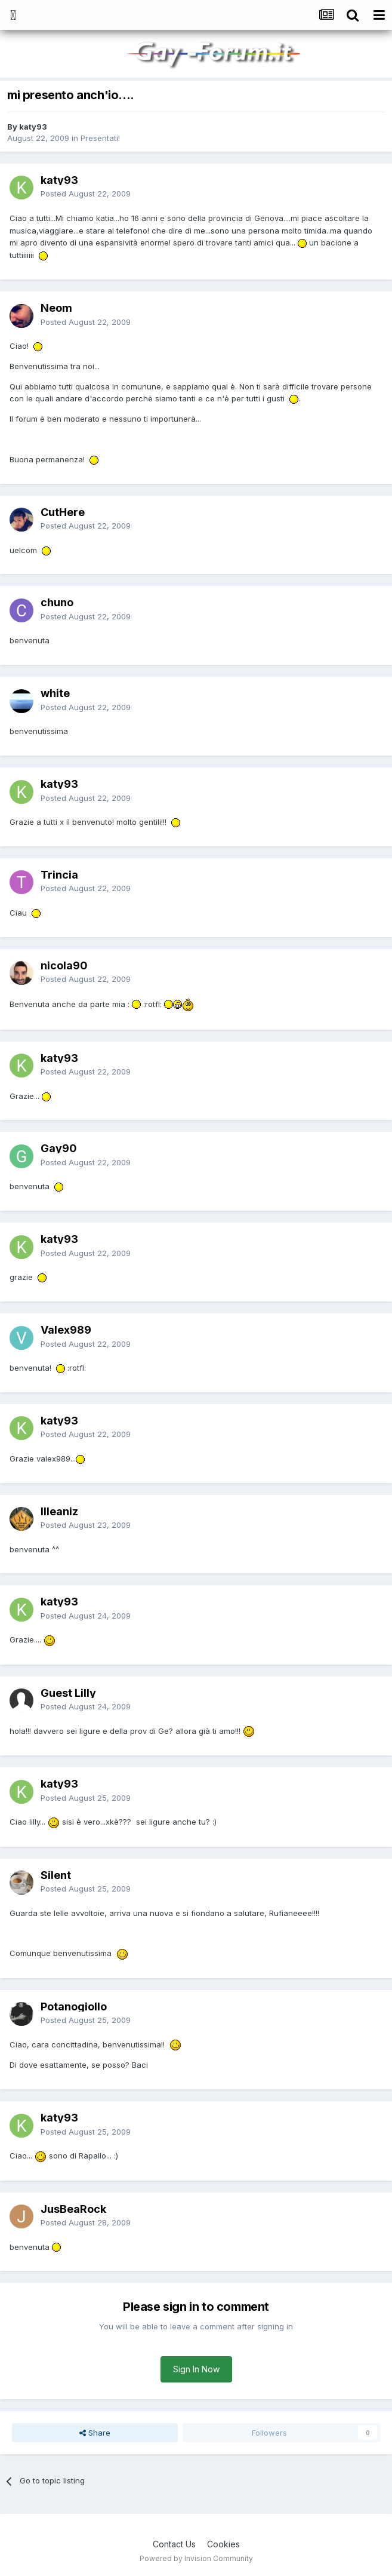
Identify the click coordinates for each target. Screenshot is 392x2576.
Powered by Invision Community (196, 2558)
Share (94, 2433)
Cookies (223, 2544)
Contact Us (174, 2544)
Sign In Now (196, 2369)
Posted (86, 193)
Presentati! (100, 138)
